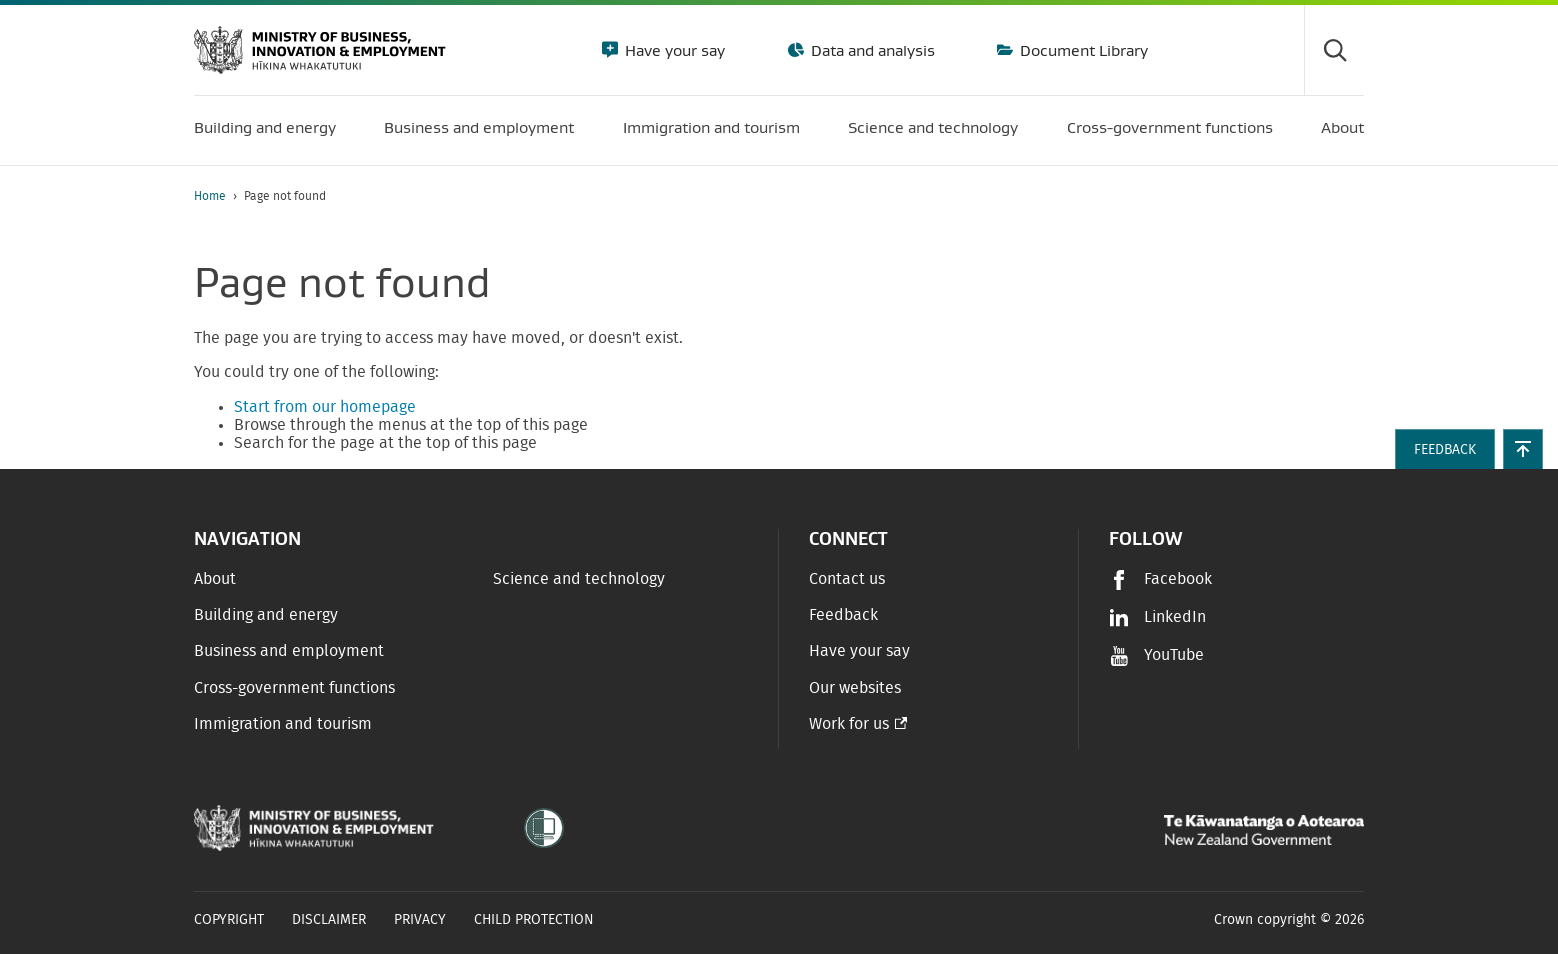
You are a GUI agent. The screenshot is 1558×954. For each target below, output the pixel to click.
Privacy (420, 920)
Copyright (229, 920)
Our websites (855, 688)
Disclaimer (329, 920)
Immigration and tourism (283, 724)
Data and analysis (871, 50)
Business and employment (289, 651)
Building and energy (266, 615)
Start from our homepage (325, 407)
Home (210, 196)
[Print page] (1308, 196)
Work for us (849, 724)
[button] (1523, 449)
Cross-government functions (294, 688)
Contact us (847, 579)
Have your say (673, 50)
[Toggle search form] (1334, 50)
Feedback (843, 615)
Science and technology (579, 579)
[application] (1354, 196)
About (215, 579)
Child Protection (534, 920)
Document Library (1082, 50)
